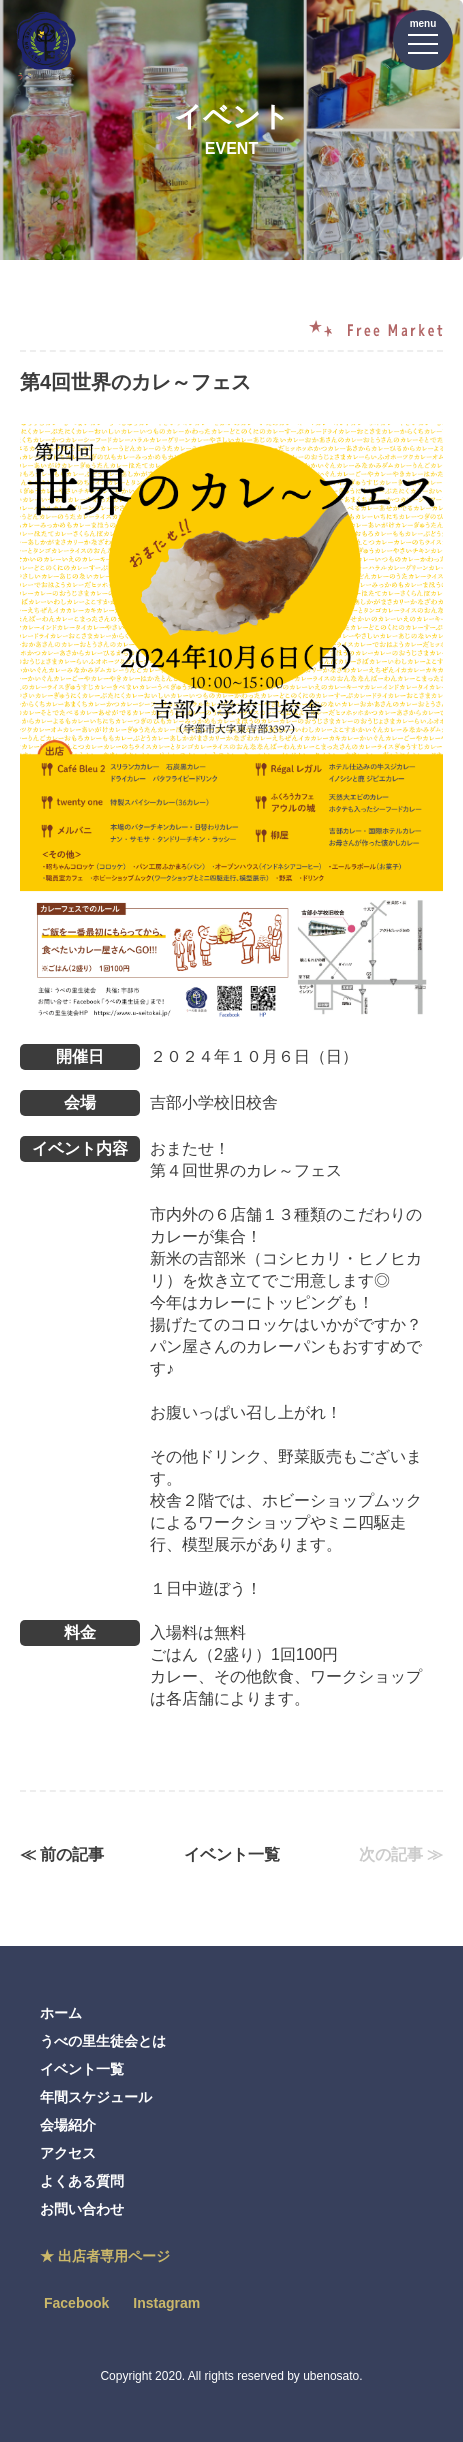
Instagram (166, 2303)
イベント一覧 (232, 1854)
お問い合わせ (82, 2209)
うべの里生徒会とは (103, 2041)
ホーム (61, 2013)
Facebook (76, 2303)
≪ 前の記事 (62, 1854)
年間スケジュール (96, 2097)
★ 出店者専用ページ (105, 2256)
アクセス (68, 2153)
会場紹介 (68, 2125)
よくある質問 (82, 2181)
